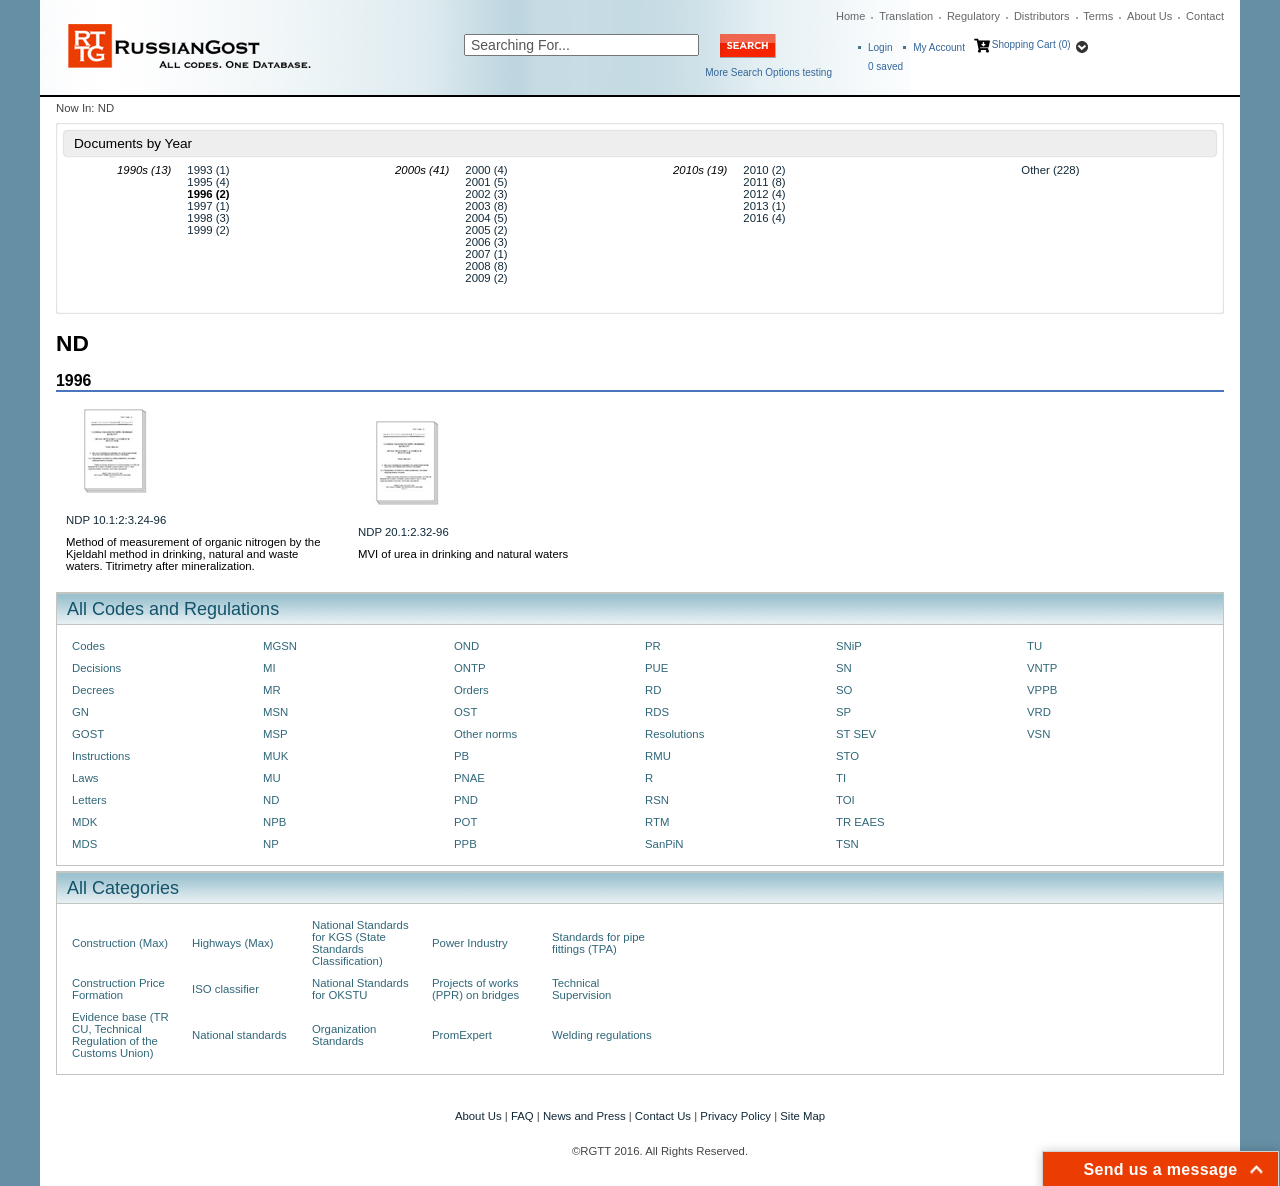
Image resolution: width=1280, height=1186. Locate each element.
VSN (1038, 734)
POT (465, 822)
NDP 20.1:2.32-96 (403, 532)
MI (269, 668)
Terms (1098, 16)
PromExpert (462, 1035)
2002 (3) (486, 194)
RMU (658, 756)
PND (466, 800)
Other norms (485, 734)
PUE (656, 668)
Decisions (96, 668)
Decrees (93, 690)
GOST (88, 734)
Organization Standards (344, 1035)
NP (271, 844)
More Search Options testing (768, 72)
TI (841, 778)
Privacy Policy (735, 1116)
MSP (275, 734)
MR (272, 690)
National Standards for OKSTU (360, 989)
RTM (657, 822)
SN (844, 668)
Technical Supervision (581, 989)
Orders (471, 690)
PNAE (469, 778)
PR (653, 646)
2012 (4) (764, 194)
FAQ (522, 1116)
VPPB (1042, 690)
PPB (465, 844)
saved (885, 66)
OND (466, 646)
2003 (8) (486, 206)
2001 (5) (486, 182)
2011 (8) (764, 182)
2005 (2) (486, 230)
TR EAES (860, 822)
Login (880, 47)
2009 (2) (486, 278)
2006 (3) (486, 242)
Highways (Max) (232, 943)
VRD (1039, 712)
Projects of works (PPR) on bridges (475, 989)
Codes (88, 646)
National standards (239, 1035)
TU (1034, 646)
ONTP (470, 668)
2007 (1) (486, 254)
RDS (657, 712)
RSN (657, 800)
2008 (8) (486, 266)
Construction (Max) (120, 943)
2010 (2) (764, 170)
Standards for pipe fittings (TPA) (598, 943)
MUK (275, 756)
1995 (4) (208, 182)
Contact (1205, 16)
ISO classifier (225, 989)
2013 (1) (764, 206)
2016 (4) (764, 218)
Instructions (101, 756)
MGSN (280, 646)
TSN (847, 844)
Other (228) (1050, 170)
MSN (275, 712)
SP (843, 712)
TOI (845, 800)
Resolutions (674, 734)
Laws (85, 778)
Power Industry (470, 943)
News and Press (584, 1116)
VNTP (1042, 668)
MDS (84, 844)
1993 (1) (208, 170)
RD (653, 690)
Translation (906, 16)
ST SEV (856, 734)
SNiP (849, 646)
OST (465, 712)
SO (844, 690)
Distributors (1042, 16)
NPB (274, 822)
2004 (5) (486, 218)
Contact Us (663, 1116)
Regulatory (973, 16)
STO (847, 756)
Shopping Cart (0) (1031, 44)
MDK (84, 822)
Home (850, 16)
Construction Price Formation (118, 989)
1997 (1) (208, 206)
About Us (1149, 16)
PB (461, 756)
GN (80, 712)
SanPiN (664, 844)
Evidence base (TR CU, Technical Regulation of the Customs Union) (120, 1035)
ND (271, 800)
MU (272, 778)
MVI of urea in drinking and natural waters (463, 554)
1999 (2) (208, 230)
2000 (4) (486, 170)
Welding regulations (602, 1035)
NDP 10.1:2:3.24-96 (116, 520)
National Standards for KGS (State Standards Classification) (360, 943)
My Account (939, 47)
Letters (89, 800)
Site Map (802, 1116)
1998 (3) (208, 218)
